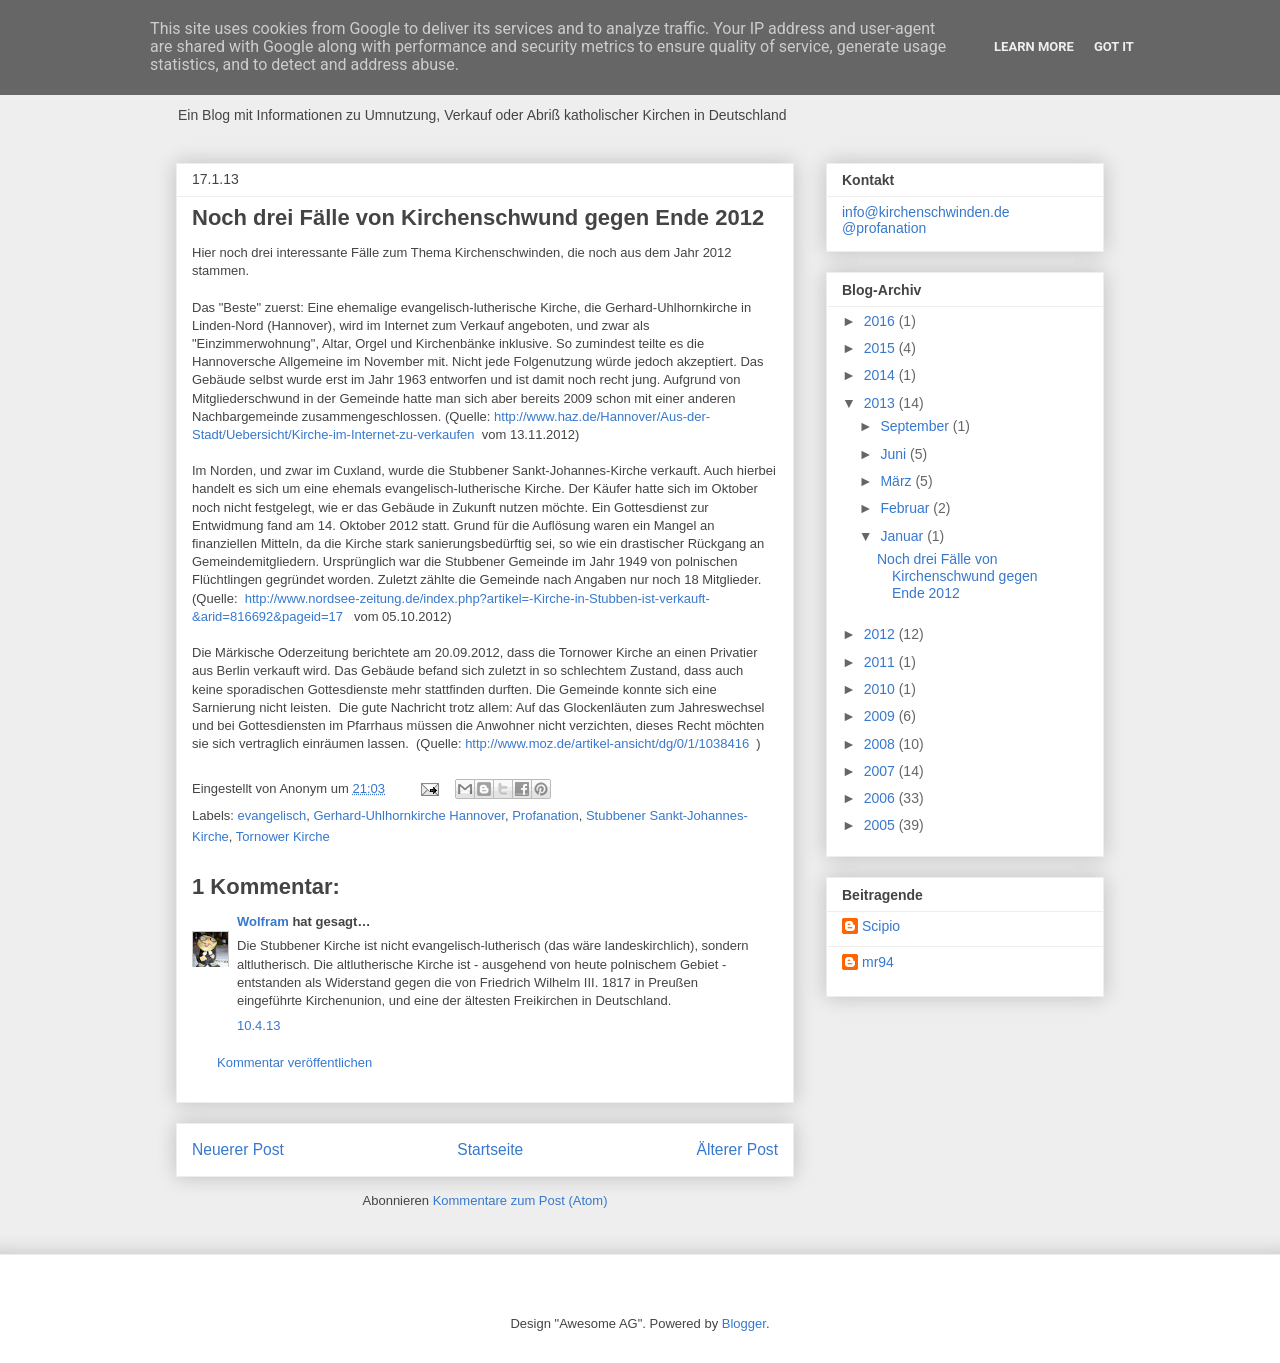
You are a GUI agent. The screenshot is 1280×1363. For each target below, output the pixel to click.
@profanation (884, 228)
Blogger (744, 1323)
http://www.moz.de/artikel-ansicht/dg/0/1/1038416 (607, 743)
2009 (881, 716)
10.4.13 (258, 1025)
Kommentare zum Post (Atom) (520, 1200)
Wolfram (263, 921)
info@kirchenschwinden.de (926, 212)
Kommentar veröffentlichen (294, 1062)
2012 (881, 634)
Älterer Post (737, 1149)
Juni (895, 454)
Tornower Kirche (283, 836)
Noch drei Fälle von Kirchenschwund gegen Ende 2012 (957, 576)
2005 (881, 825)
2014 (881, 375)
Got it (1114, 46)
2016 (881, 321)
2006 (881, 798)
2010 (881, 689)
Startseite (490, 1149)
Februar (906, 508)
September (916, 426)
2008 (881, 744)
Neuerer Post (238, 1149)
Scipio (881, 926)
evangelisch (272, 815)
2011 (881, 662)
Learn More (1034, 46)
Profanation (545, 815)
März (897, 481)
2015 (881, 348)
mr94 (878, 962)
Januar (903, 536)
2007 (881, 771)
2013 (881, 403)
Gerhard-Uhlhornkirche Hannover (408, 815)
